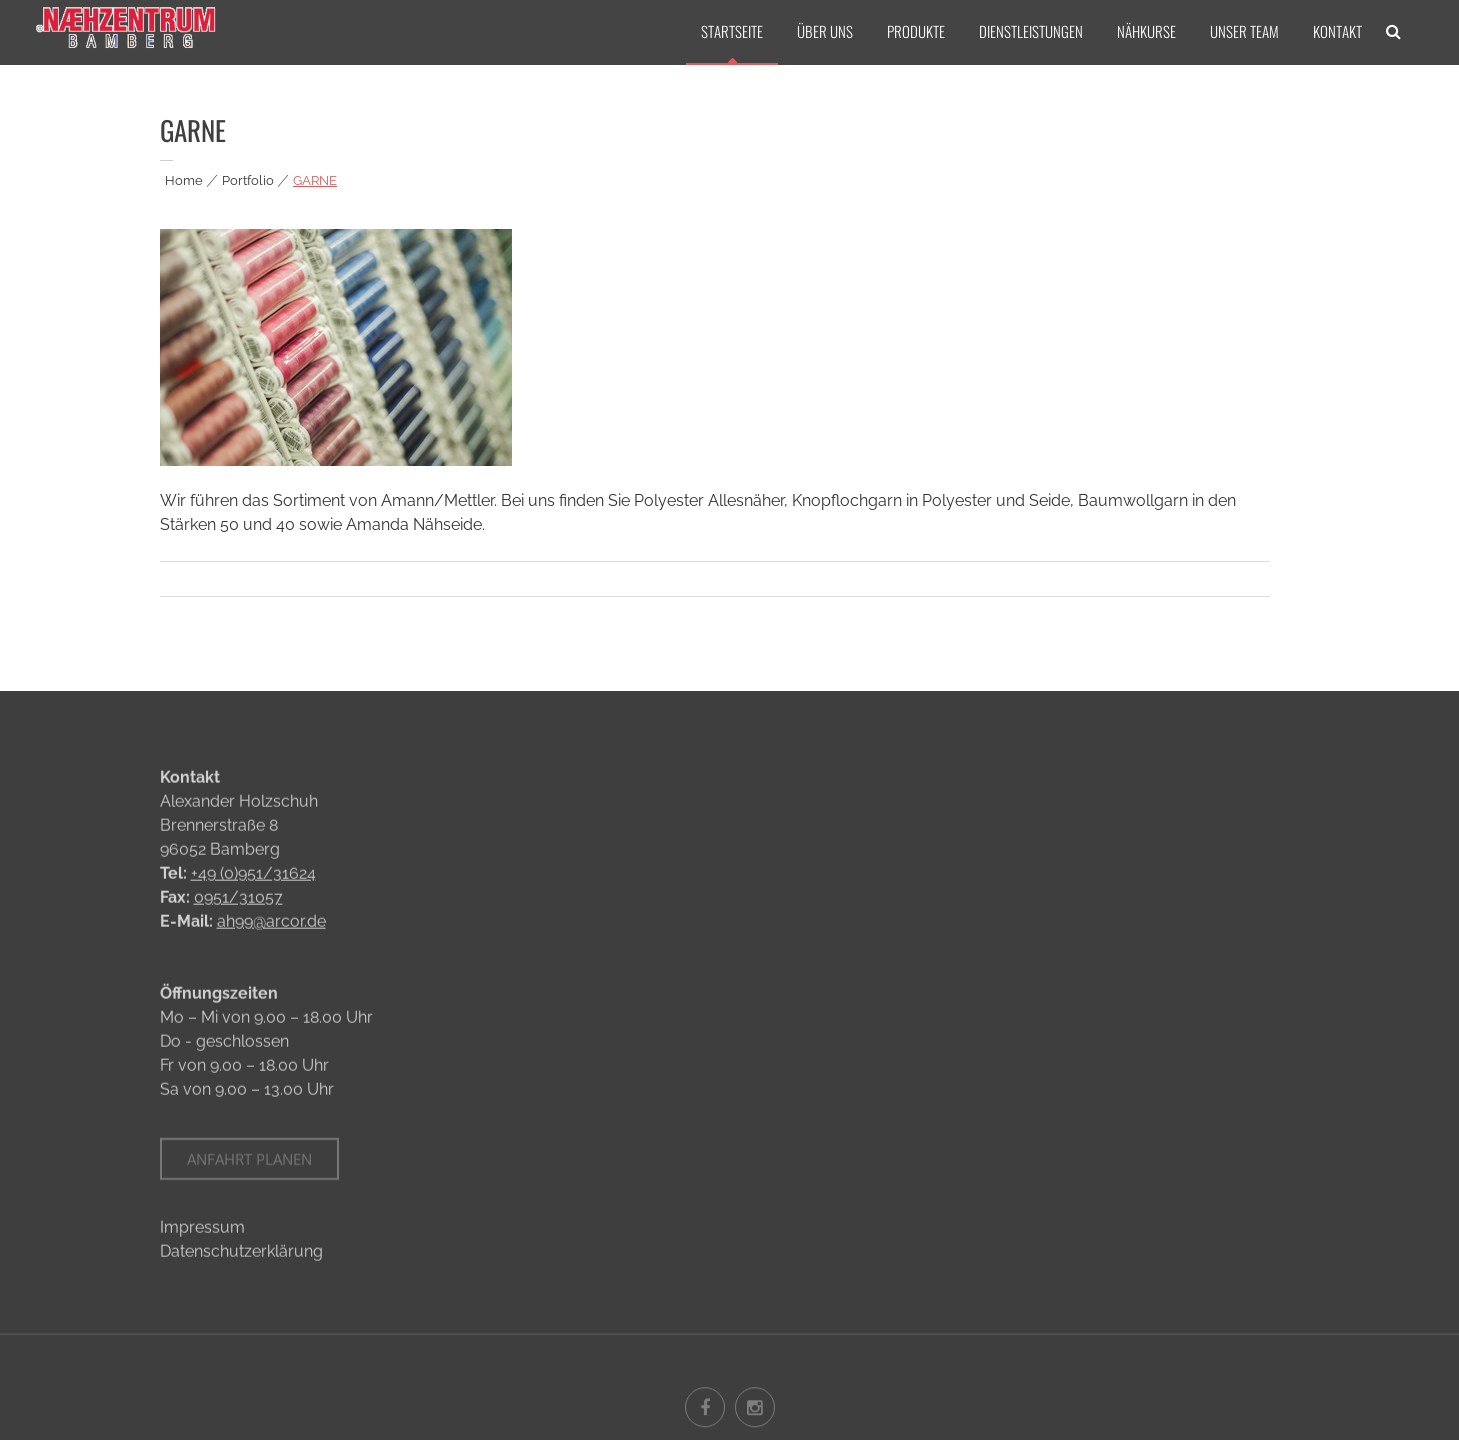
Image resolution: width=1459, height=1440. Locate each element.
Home (184, 180)
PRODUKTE (916, 31)
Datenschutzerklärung (241, 1253)
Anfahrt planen (249, 1166)
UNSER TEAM (1244, 31)
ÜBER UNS (825, 31)
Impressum (202, 1229)
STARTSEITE (732, 31)
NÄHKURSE (1146, 31)
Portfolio (248, 180)
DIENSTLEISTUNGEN (1031, 31)
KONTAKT (1337, 31)
